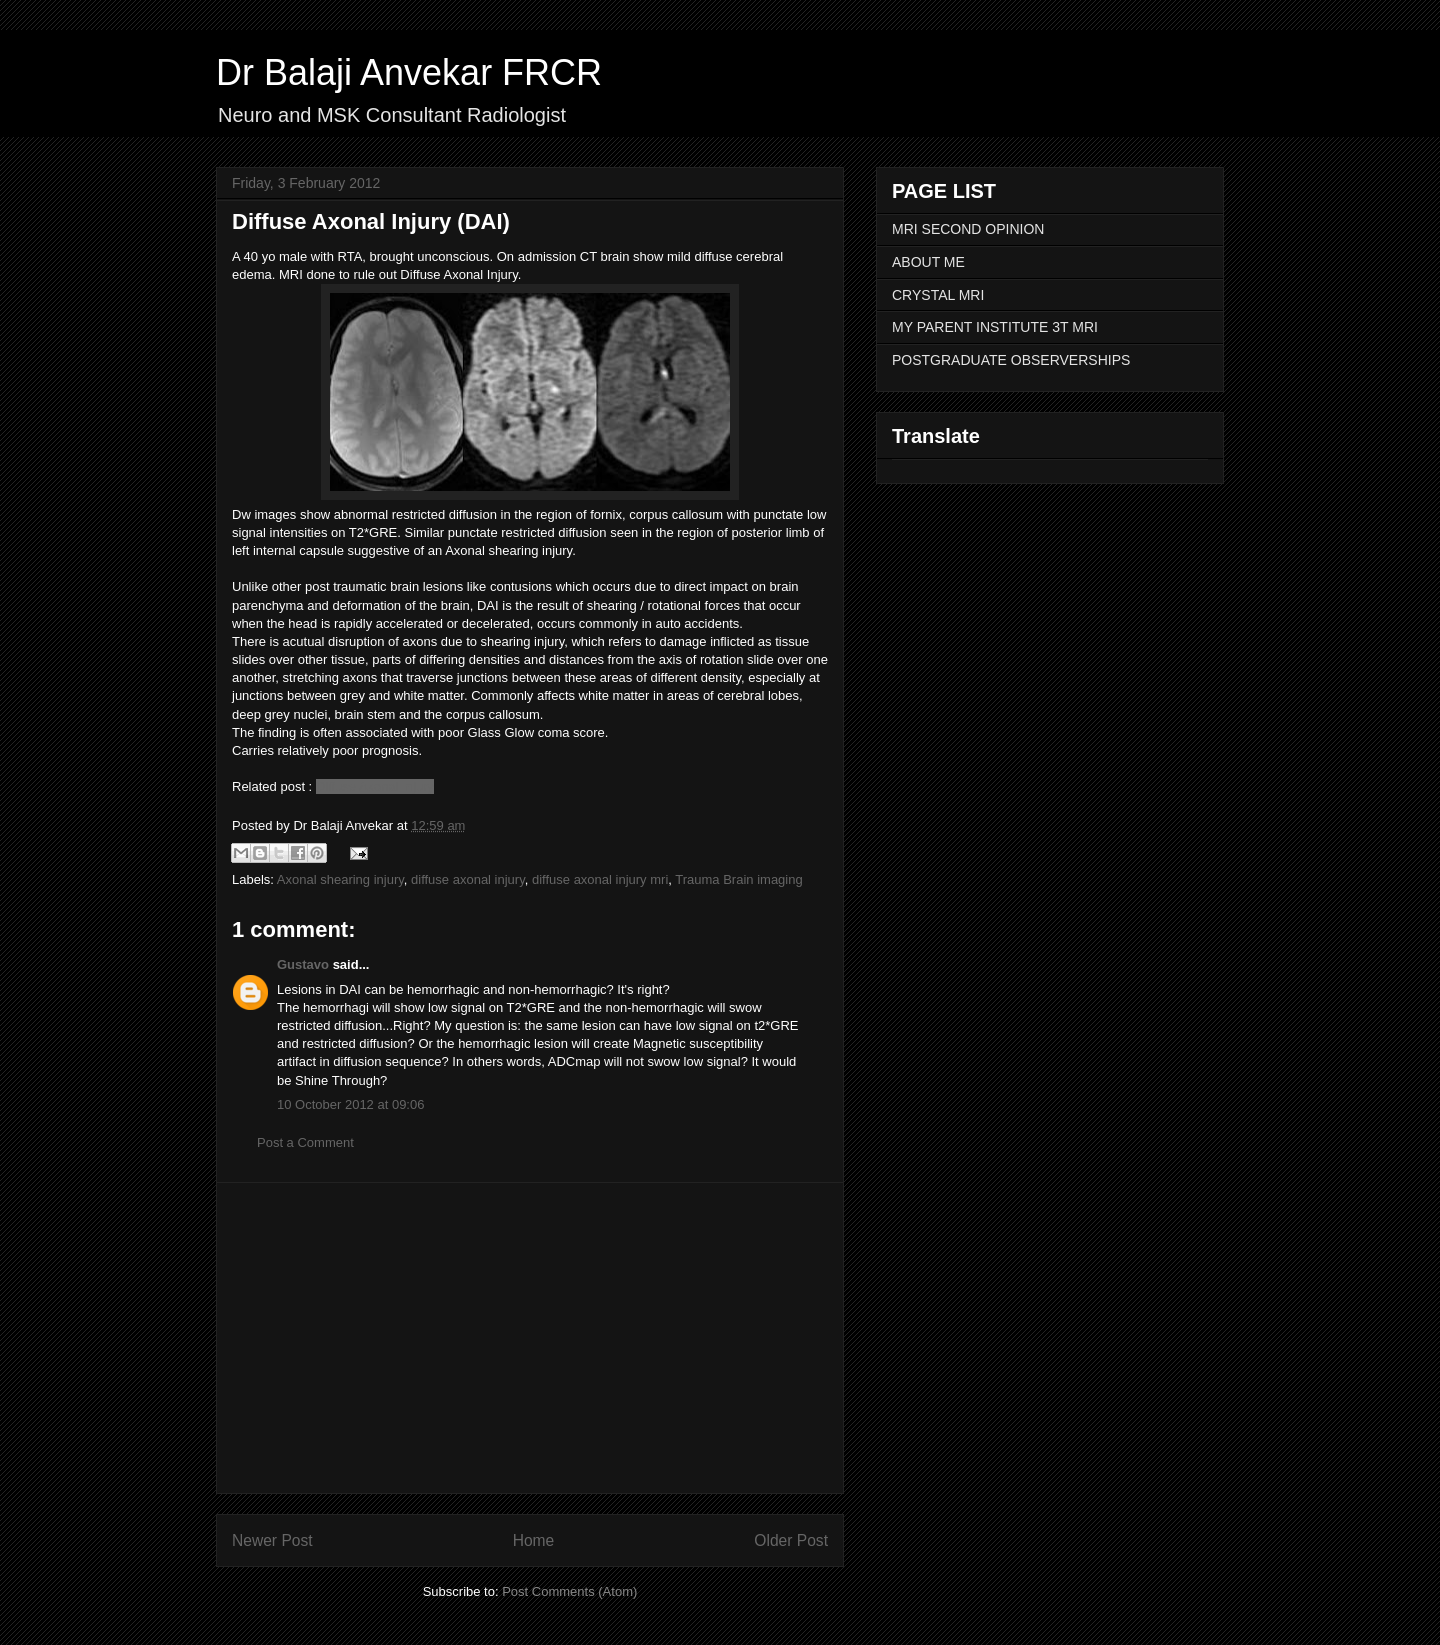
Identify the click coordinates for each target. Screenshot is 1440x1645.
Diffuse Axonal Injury (375, 786)
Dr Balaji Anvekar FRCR (409, 72)
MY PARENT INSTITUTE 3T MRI (995, 327)
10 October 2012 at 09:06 (350, 1104)
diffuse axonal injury (468, 879)
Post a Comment (305, 1142)
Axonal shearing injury (340, 879)
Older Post (791, 1540)
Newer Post (272, 1540)
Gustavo (303, 964)
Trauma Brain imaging (738, 879)
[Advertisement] (530, 1338)
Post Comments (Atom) (569, 1591)
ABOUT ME (928, 262)
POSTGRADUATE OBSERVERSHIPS (1011, 360)
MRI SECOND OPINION (968, 229)
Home (534, 1540)
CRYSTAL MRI (938, 295)
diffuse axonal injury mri (600, 879)
